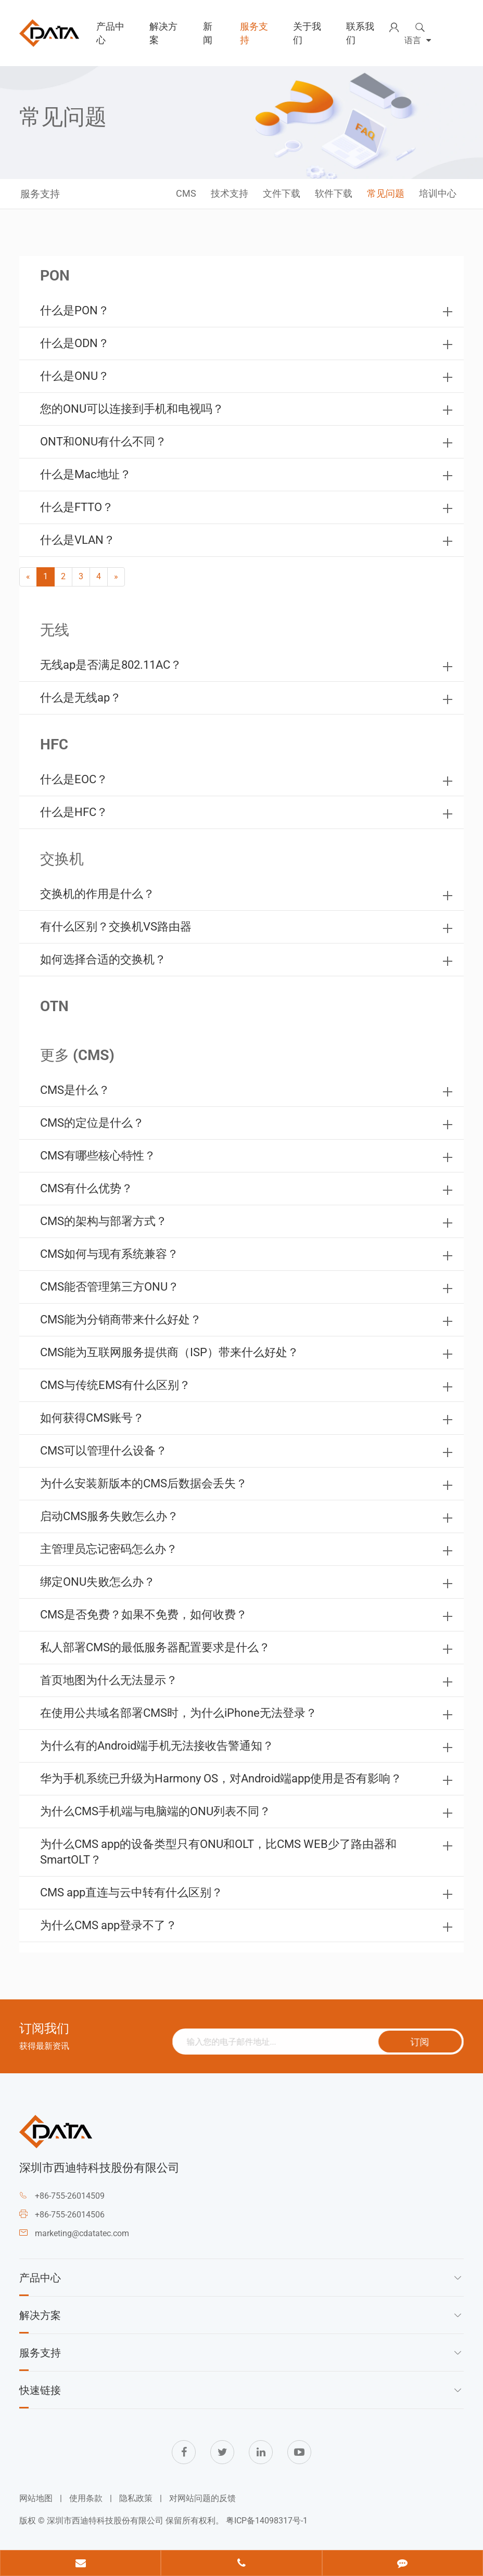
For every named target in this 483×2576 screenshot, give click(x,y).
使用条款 (86, 2498)
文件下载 (281, 193)
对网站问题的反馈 (202, 2498)
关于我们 (307, 33)
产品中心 (110, 33)
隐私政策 (135, 2498)
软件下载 (333, 193)
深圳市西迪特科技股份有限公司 (105, 2521)
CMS (186, 193)
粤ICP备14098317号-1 (267, 2521)
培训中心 (437, 193)
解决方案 (163, 33)
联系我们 (360, 33)
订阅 (426, 2041)
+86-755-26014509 (70, 2196)
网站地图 (36, 2498)
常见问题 (385, 193)
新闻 (207, 33)
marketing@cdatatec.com (82, 2233)
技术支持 (229, 193)
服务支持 (254, 33)
